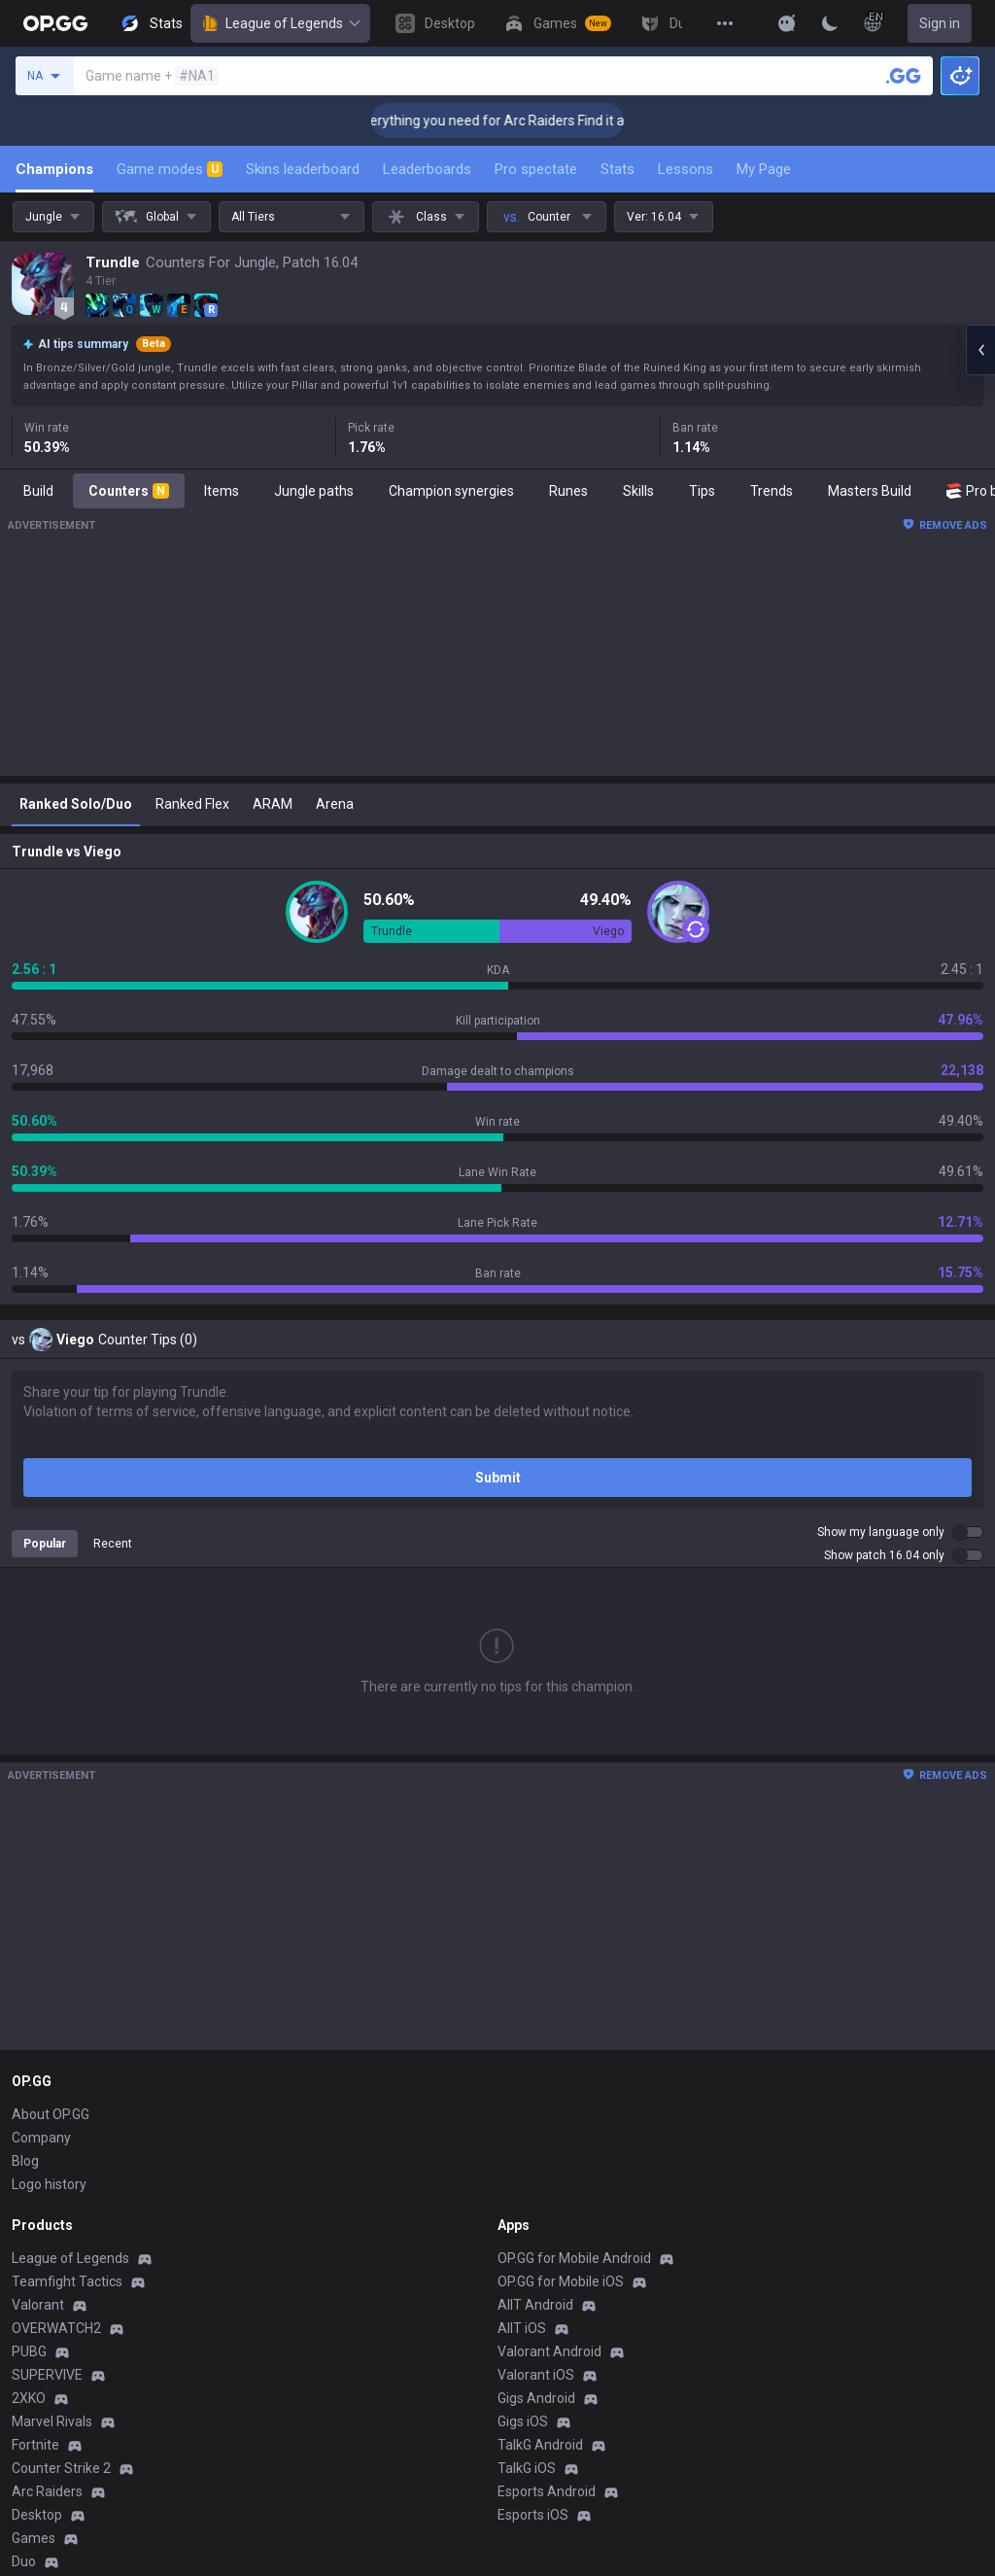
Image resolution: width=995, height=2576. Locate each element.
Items (221, 491)
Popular (44, 1543)
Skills (638, 491)
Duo (24, 2561)
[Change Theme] (829, 23)
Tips (702, 491)
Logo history (49, 2184)
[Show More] (787, 23)
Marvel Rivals (52, 2421)
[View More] (724, 23)
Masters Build (869, 491)
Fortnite (35, 2445)
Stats (617, 169)
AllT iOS (522, 2328)
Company (41, 2137)
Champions (54, 169)
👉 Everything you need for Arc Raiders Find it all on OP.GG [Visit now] (574, 120)
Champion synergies (451, 491)
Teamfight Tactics (67, 2281)
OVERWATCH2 (56, 2328)
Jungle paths (314, 491)
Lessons (685, 169)
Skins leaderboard (303, 169)
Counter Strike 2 (61, 2468)
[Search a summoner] (904, 75)
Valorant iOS (536, 2375)
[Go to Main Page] (55, 23)
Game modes (170, 169)
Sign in (939, 23)
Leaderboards (427, 169)
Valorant (38, 2305)
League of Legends (280, 23)
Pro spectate (536, 169)
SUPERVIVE (47, 2375)
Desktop (37, 2515)
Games (33, 2538)
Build (38, 491)
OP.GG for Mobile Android (574, 2258)
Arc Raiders (47, 2491)
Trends (771, 491)
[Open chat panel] (980, 350)
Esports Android (547, 2491)
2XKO (29, 2398)
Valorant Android (549, 2351)
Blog (25, 2161)
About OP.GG (50, 2114)
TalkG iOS (527, 2468)
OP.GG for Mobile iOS (561, 2281)
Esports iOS (533, 2515)
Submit (498, 1477)
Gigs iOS (523, 2421)
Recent (112, 1543)
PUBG (29, 2351)
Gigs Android (536, 2398)
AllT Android (535, 2305)
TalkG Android (540, 2445)
